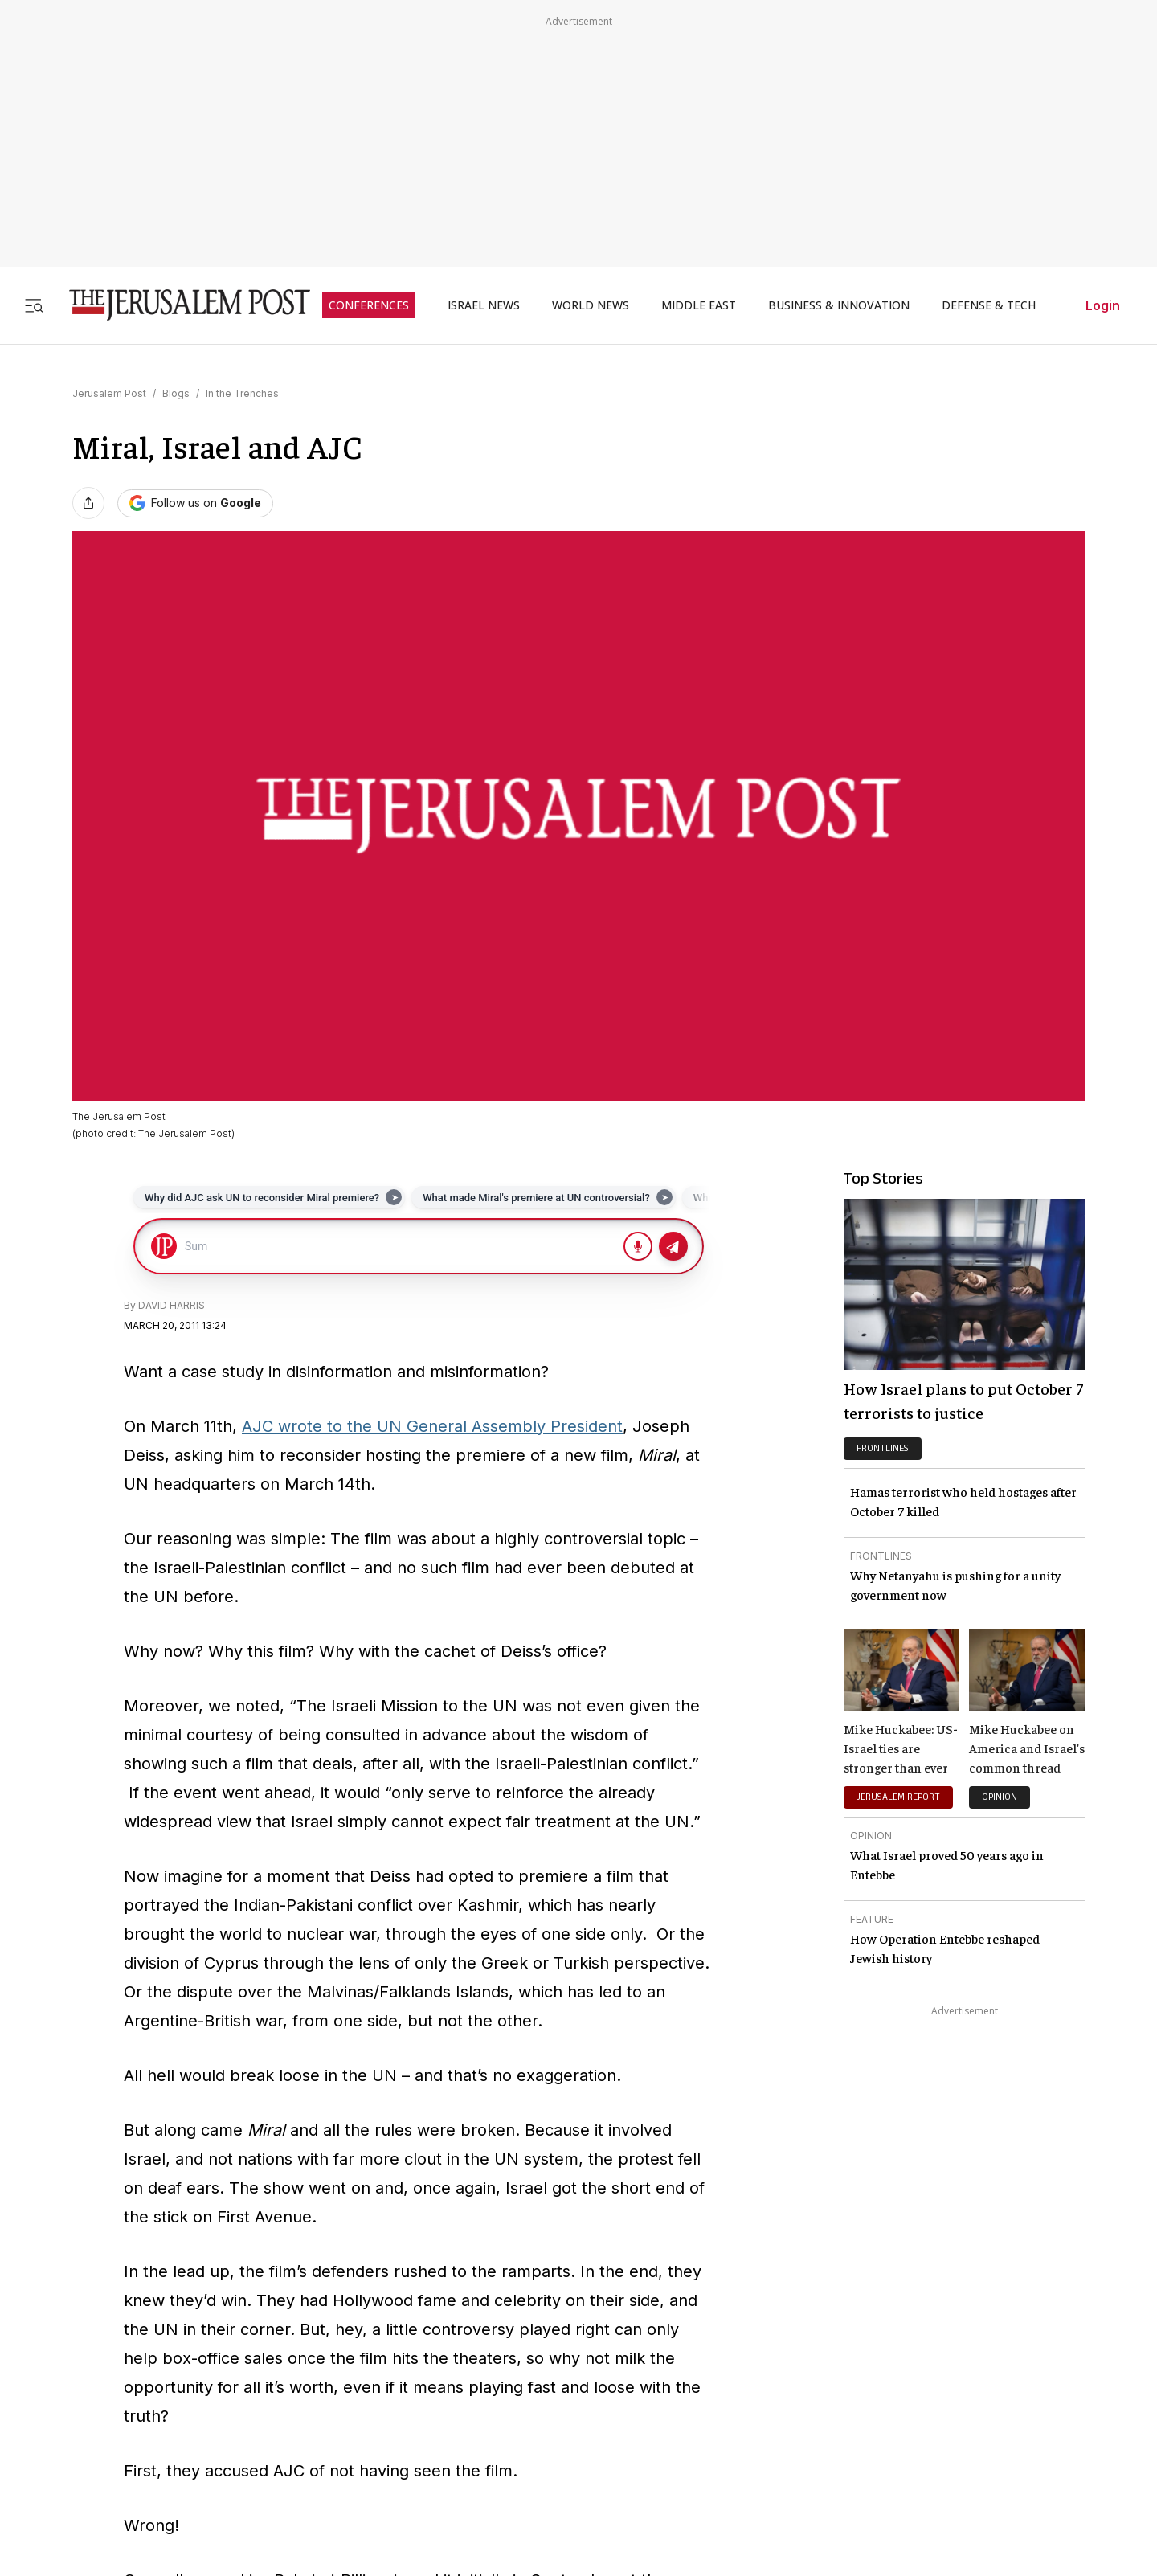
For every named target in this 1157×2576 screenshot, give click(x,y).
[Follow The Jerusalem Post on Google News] (195, 503)
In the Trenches (242, 393)
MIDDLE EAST (698, 305)
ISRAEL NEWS (484, 305)
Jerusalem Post (109, 393)
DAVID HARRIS (171, 1305)
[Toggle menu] (33, 305)
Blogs (176, 393)
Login (1102, 305)
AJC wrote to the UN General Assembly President (432, 1426)
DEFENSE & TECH (989, 305)
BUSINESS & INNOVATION (839, 305)
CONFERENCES (369, 305)
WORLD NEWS (590, 305)
